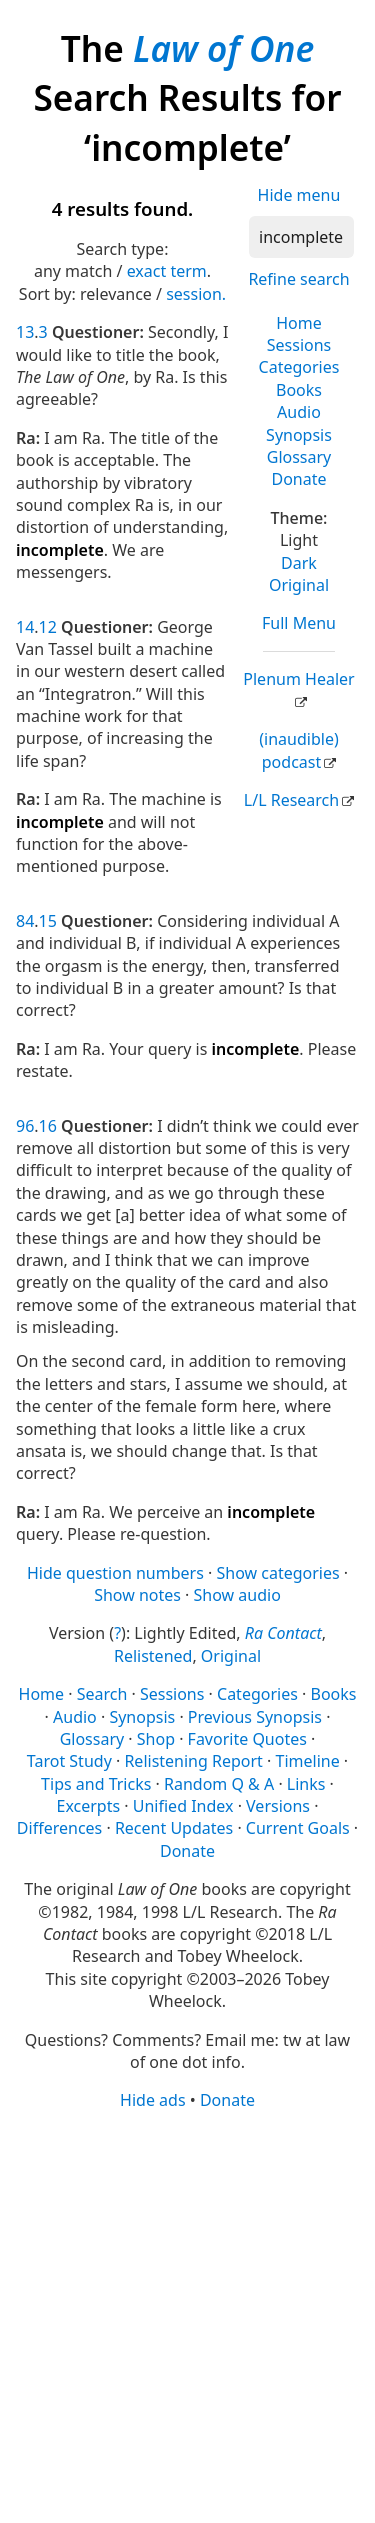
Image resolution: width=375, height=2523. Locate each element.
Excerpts (89, 1806)
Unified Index (183, 1806)
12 (48, 627)
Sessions (299, 345)
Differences (59, 1828)
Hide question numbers (115, 1573)
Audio (299, 412)
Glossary (299, 457)
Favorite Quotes (247, 1739)
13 (25, 332)
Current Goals (298, 1828)
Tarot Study (69, 1761)
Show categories (277, 1573)
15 (48, 921)
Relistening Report (193, 1761)
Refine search (298, 279)
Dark (299, 563)
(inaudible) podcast (298, 750)
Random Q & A (219, 1784)
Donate (298, 479)
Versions (278, 1806)
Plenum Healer (298, 679)
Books (299, 390)
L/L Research (291, 800)
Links (306, 1784)
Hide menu (299, 195)
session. (196, 294)
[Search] (301, 237)
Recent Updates (174, 1828)
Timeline (308, 1761)
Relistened (153, 1656)
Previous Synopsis (255, 1717)
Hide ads (153, 2100)
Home (299, 323)
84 (25, 921)
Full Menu (299, 623)
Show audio (237, 1595)
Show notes (137, 1595)
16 (48, 1126)
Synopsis (299, 435)
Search (102, 1694)
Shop (156, 1739)
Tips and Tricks (96, 1784)
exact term (167, 271)
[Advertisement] (187, 2315)
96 (25, 1126)
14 (25, 627)
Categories (299, 367)
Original (299, 585)
